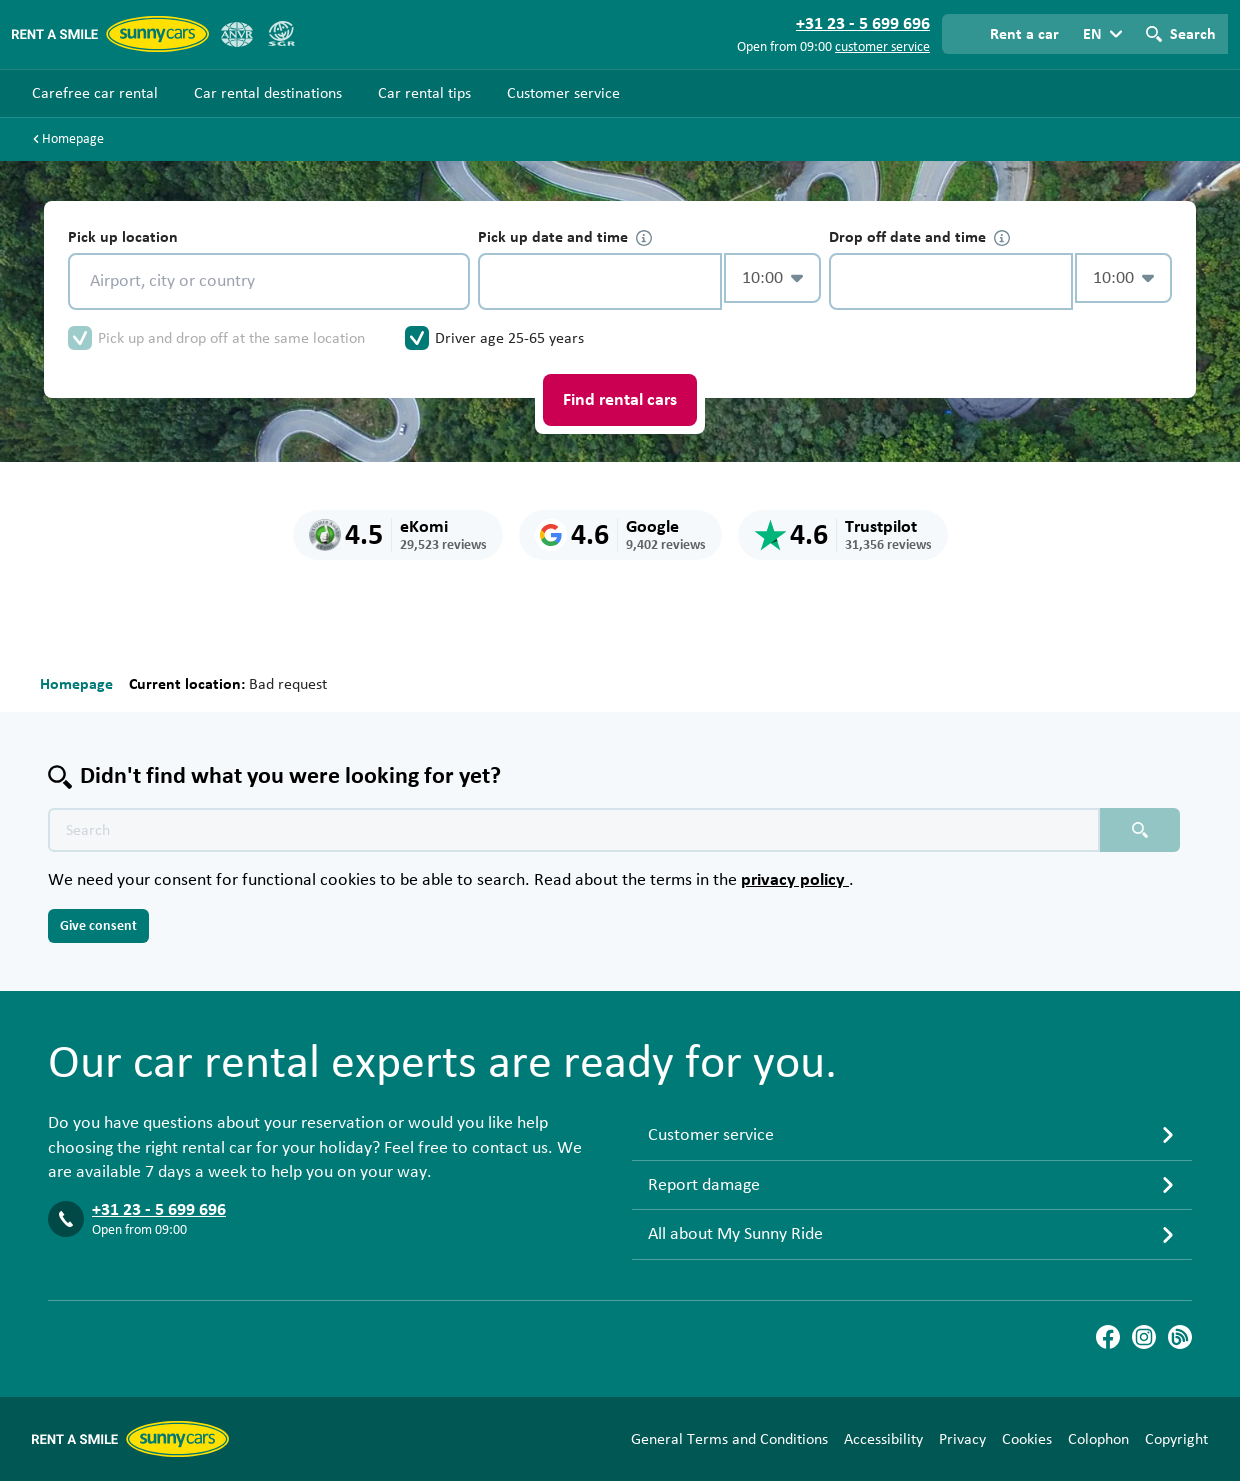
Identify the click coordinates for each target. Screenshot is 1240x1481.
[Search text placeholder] (574, 830)
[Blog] (1180, 1337)
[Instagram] (1144, 1337)
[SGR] (281, 34)
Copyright (1176, 1439)
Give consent (98, 926)
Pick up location (123, 237)
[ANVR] (237, 34)
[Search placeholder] (1140, 830)
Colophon (1098, 1439)
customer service (882, 47)
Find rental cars (620, 400)
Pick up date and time (565, 237)
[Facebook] (1108, 1337)
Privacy (962, 1439)
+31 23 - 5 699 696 (159, 1210)
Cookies (1027, 1439)
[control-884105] (600, 281)
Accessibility (883, 1439)
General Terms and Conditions (729, 1439)
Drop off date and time (919, 237)
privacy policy (795, 880)
